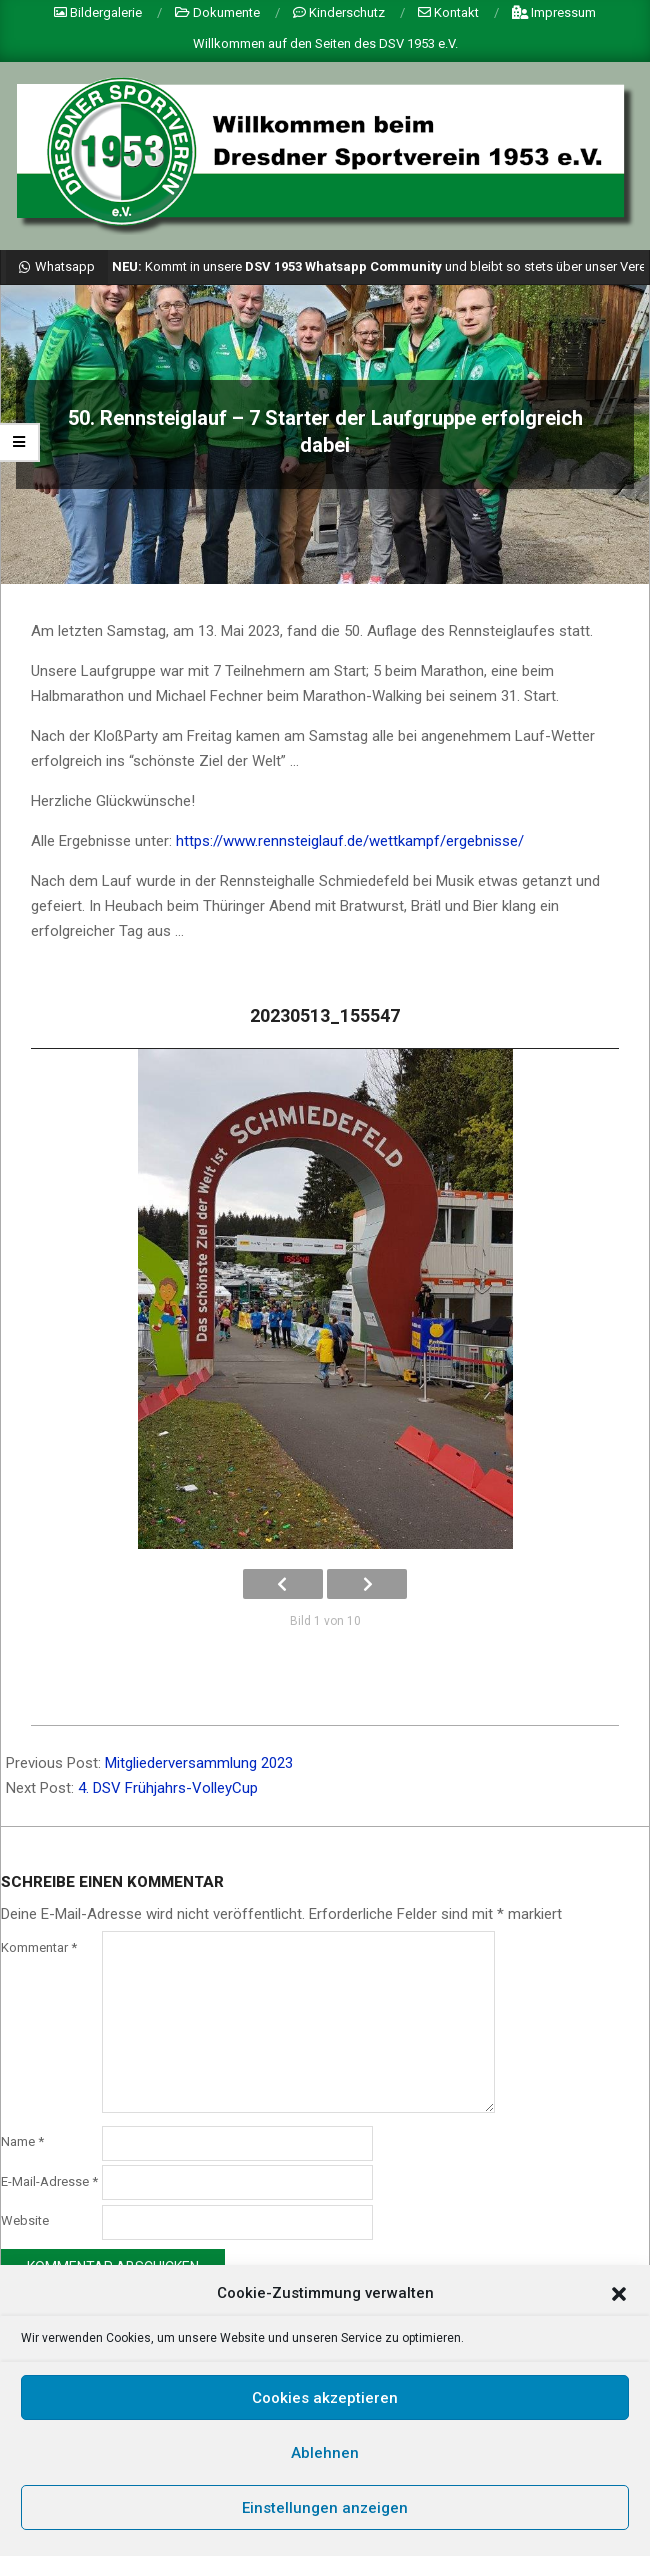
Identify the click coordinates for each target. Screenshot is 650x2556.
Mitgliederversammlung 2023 (199, 1763)
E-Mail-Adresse (49, 2181)
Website (25, 2220)
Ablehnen (325, 2453)
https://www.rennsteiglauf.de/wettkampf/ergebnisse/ (350, 841)
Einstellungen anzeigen (325, 2508)
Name (22, 2141)
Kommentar (39, 1947)
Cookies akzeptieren (325, 2398)
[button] (619, 2294)
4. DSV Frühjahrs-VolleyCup (168, 1788)
